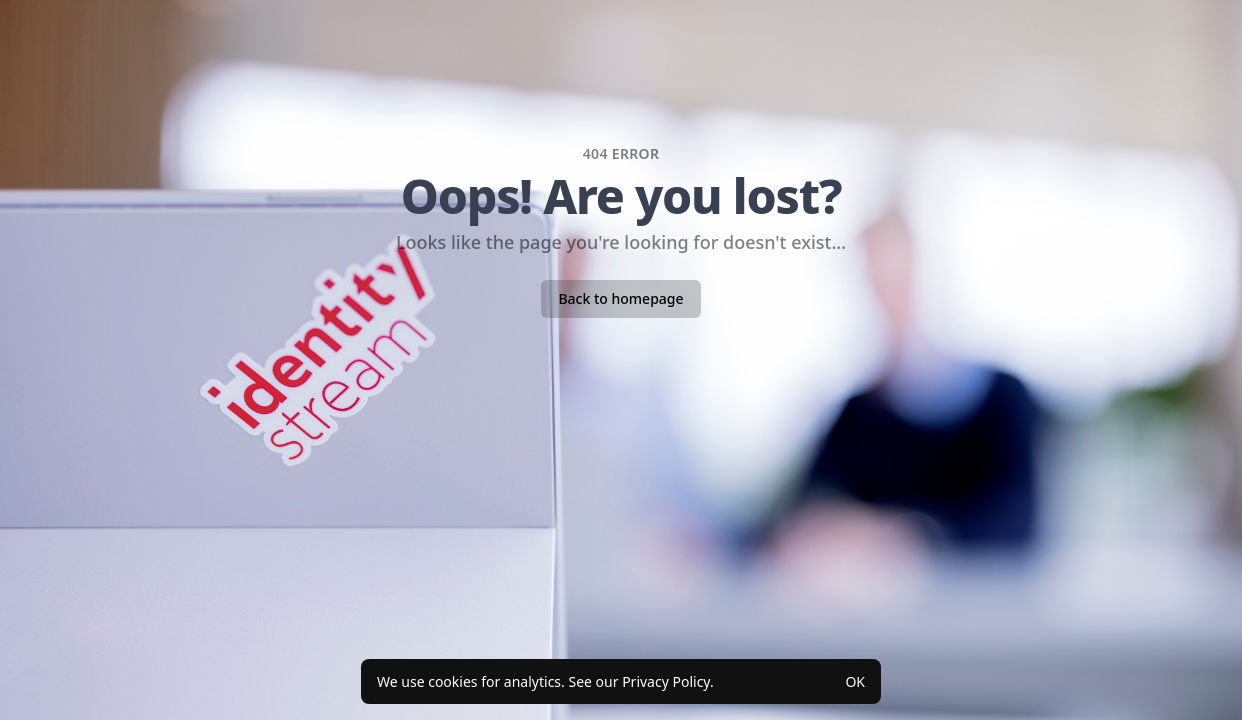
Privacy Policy (666, 681)
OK (855, 681)
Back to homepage (620, 298)
